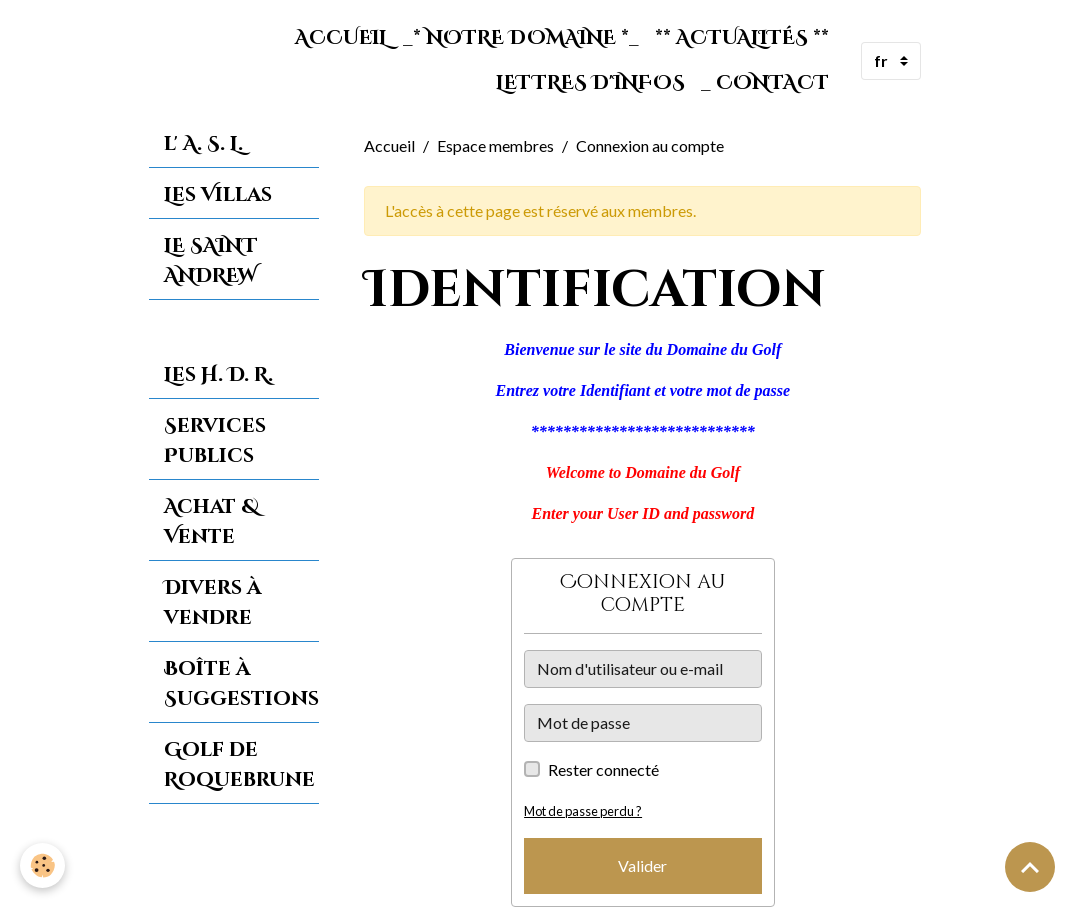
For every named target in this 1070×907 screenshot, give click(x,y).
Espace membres (495, 145)
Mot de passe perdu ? (583, 811)
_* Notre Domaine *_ (521, 38)
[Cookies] (42, 865)
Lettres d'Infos (590, 83)
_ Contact (765, 83)
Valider (642, 865)
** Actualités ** (742, 38)
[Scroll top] (1030, 867)
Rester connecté (603, 769)
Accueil (341, 38)
